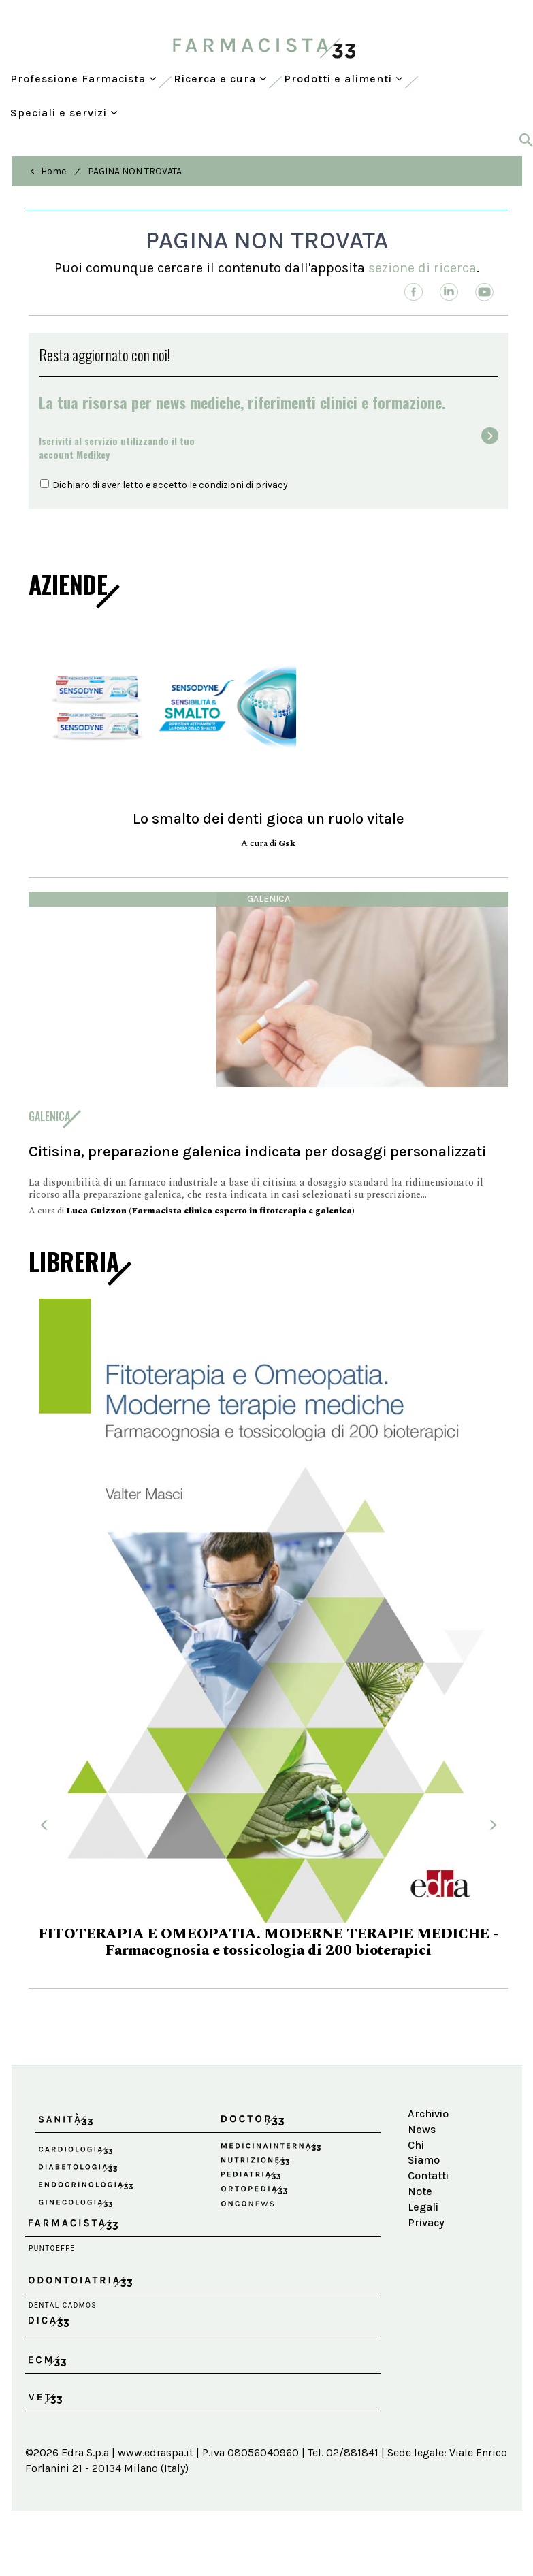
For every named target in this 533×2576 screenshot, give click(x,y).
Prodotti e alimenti (343, 78)
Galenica (268, 898)
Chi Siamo (424, 2152)
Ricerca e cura (220, 78)
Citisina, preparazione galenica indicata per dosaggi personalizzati (257, 1151)
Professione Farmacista (83, 78)
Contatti (428, 2175)
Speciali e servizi (64, 112)
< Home (48, 171)
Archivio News (428, 2121)
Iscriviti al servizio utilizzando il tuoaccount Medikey (117, 447)
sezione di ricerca (422, 268)
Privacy (426, 2222)
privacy (271, 485)
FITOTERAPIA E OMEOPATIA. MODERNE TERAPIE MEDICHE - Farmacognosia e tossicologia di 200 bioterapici (268, 1942)
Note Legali (423, 2199)
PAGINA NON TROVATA (135, 171)
